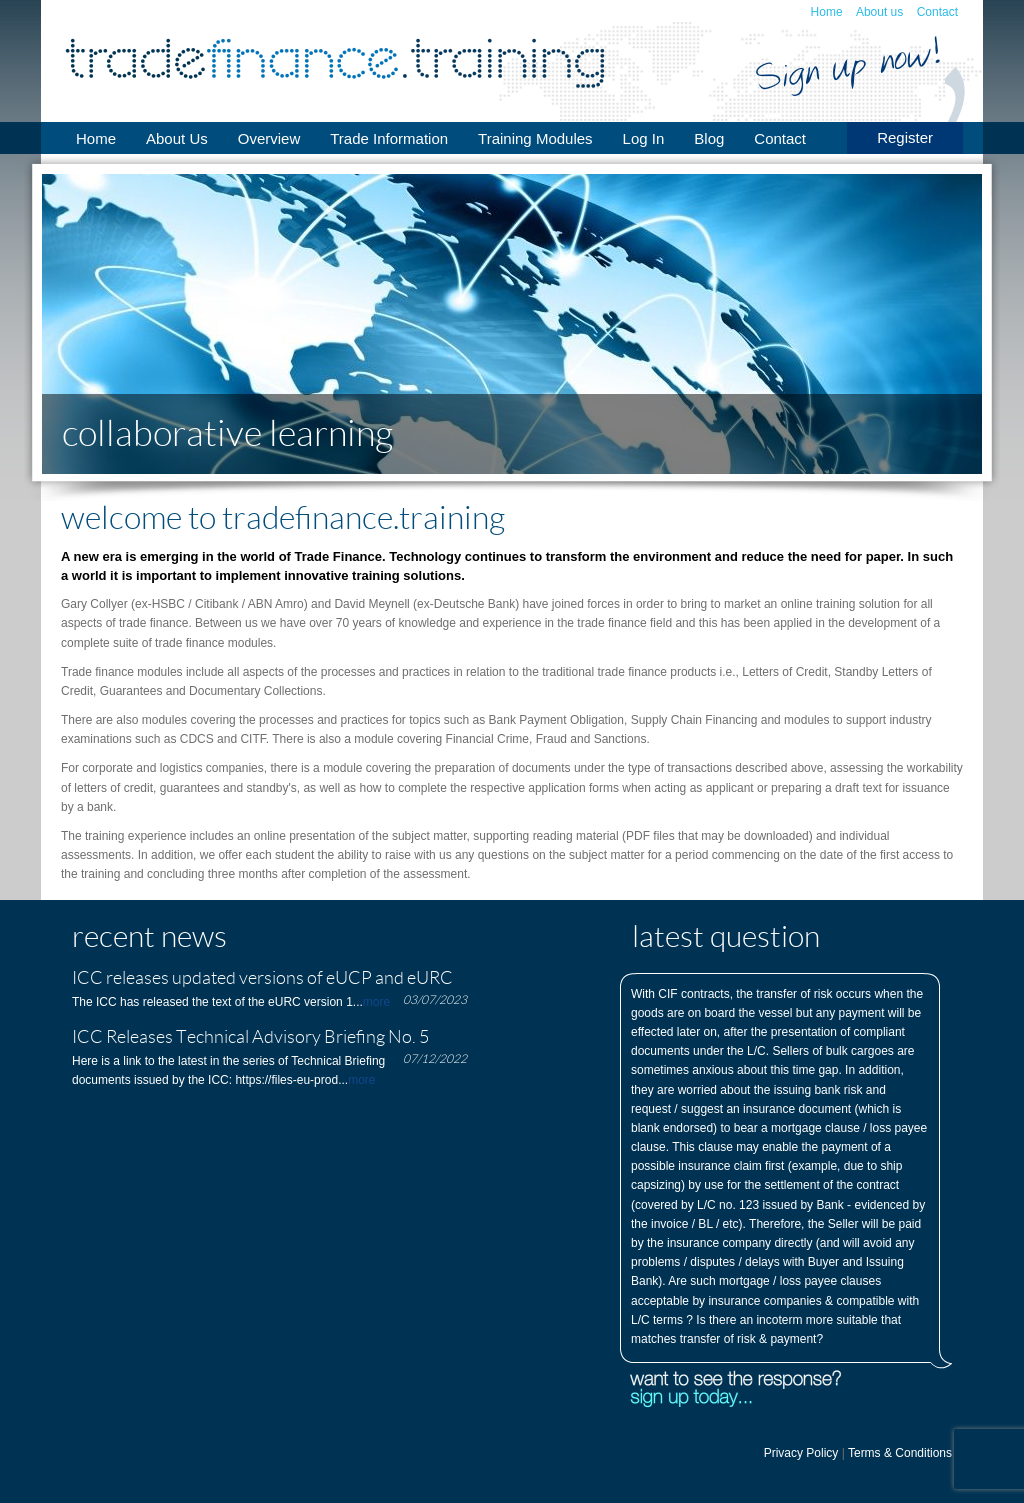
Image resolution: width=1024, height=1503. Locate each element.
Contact (937, 12)
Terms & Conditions (900, 1453)
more (376, 1002)
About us (879, 12)
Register (905, 137)
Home (827, 12)
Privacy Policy (801, 1453)
